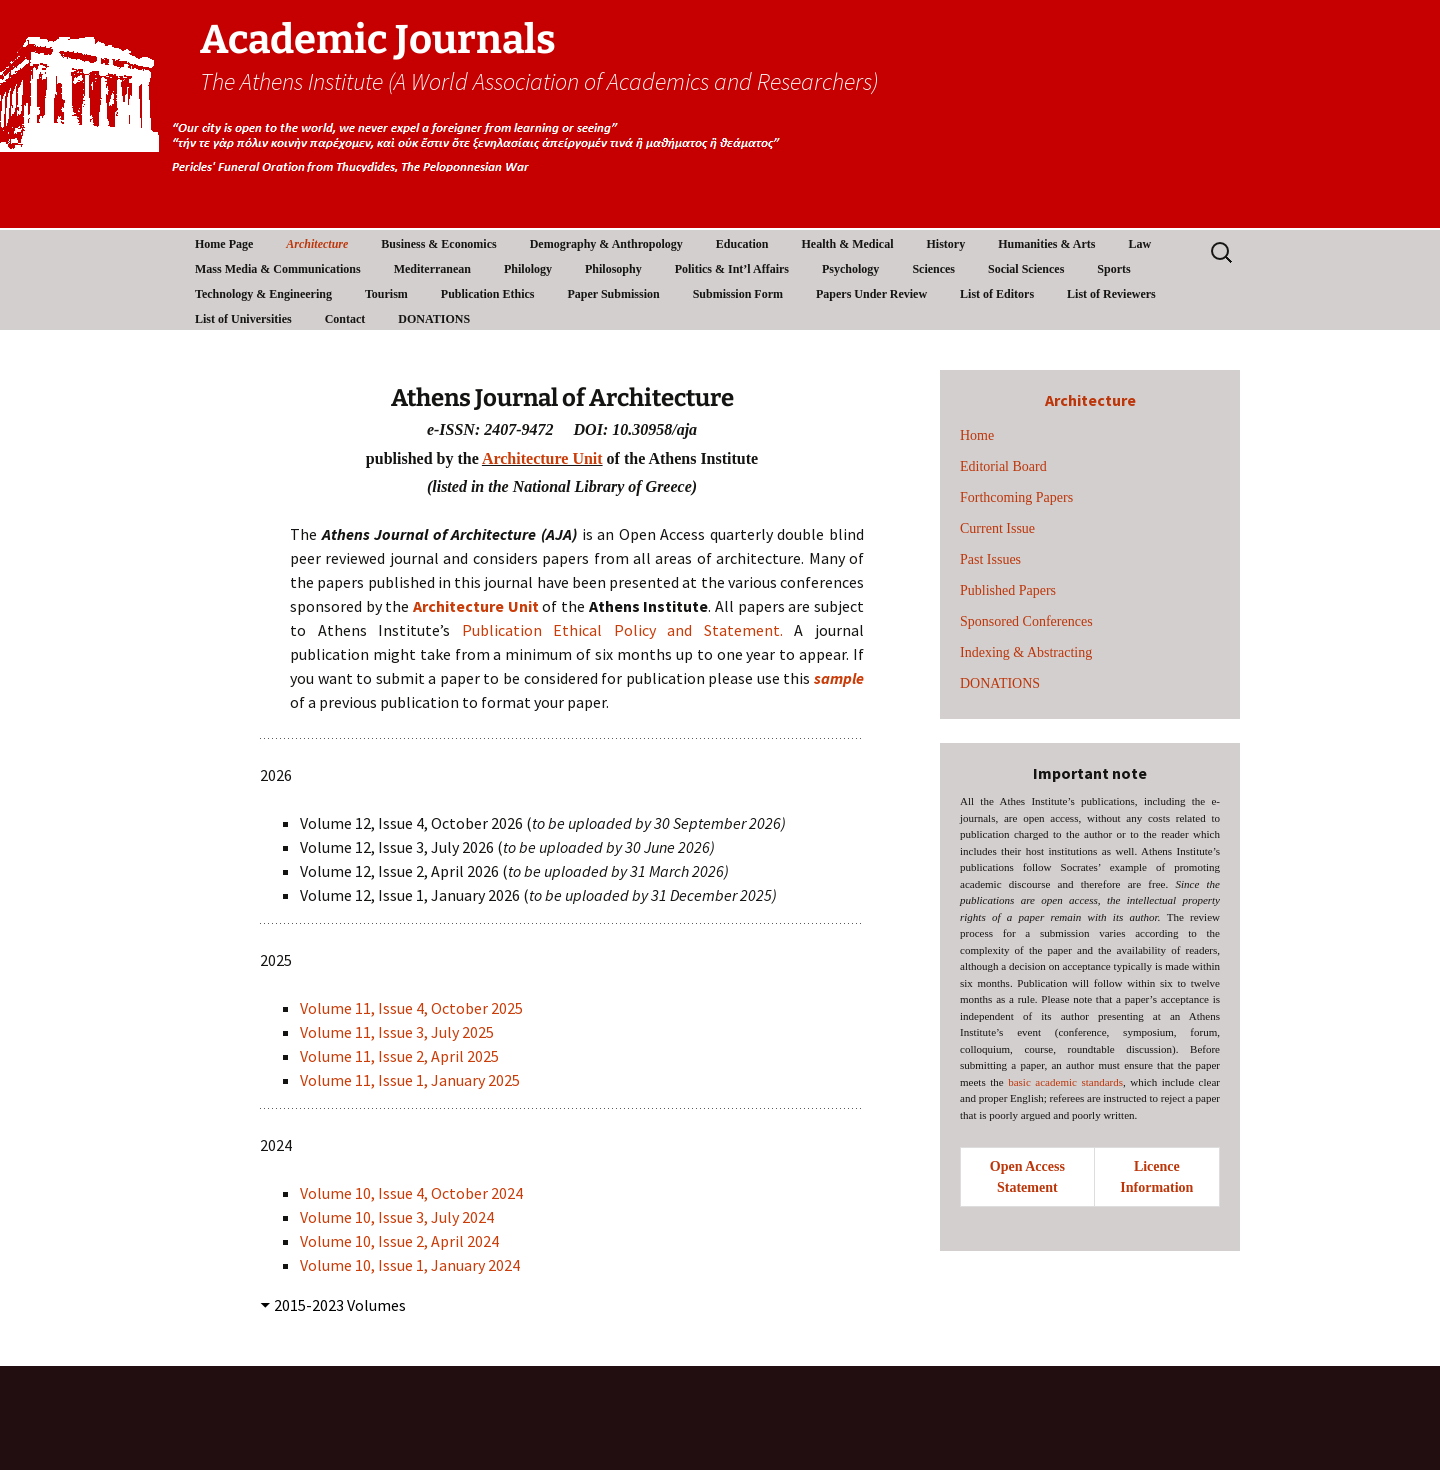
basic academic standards (1065, 1082)
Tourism (386, 294)
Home (977, 435)
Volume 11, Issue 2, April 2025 (399, 1056)
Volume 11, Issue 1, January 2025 (410, 1080)
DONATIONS (434, 319)
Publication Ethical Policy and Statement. (622, 630)
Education (742, 244)
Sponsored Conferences (1026, 621)
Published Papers (1008, 590)
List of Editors (997, 294)
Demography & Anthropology (606, 244)
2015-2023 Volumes (340, 1305)
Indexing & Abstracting (1026, 652)
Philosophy (613, 269)
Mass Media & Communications (278, 269)
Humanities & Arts (1046, 244)
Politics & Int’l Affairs (732, 269)
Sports (1113, 269)
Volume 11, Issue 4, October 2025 (411, 1008)
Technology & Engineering (263, 294)
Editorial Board (1003, 466)
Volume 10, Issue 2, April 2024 (399, 1241)
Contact (345, 319)
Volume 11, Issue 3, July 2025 (398, 1032)
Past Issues (990, 559)
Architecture (317, 244)
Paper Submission (614, 294)
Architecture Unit (542, 458)
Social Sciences (1026, 269)
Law (1139, 244)
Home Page (224, 244)
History (945, 244)
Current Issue (997, 528)
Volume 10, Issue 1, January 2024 (410, 1265)
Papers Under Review (871, 294)
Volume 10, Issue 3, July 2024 (397, 1217)
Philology (528, 269)
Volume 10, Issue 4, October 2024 (413, 1193)
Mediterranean (432, 269)
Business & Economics (438, 244)
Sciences (933, 269)
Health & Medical (847, 244)
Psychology (850, 269)
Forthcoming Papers (1016, 497)
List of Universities (243, 319)
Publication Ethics (488, 294)
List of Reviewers (1111, 294)
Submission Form (738, 294)
